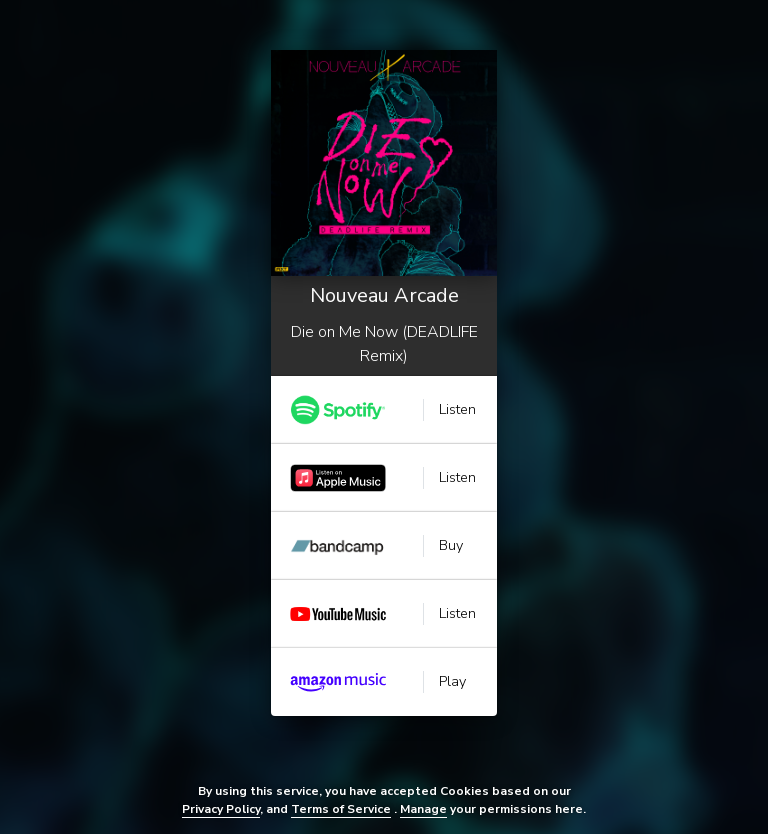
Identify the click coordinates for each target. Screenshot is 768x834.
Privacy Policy (221, 809)
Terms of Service (341, 809)
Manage (423, 809)
